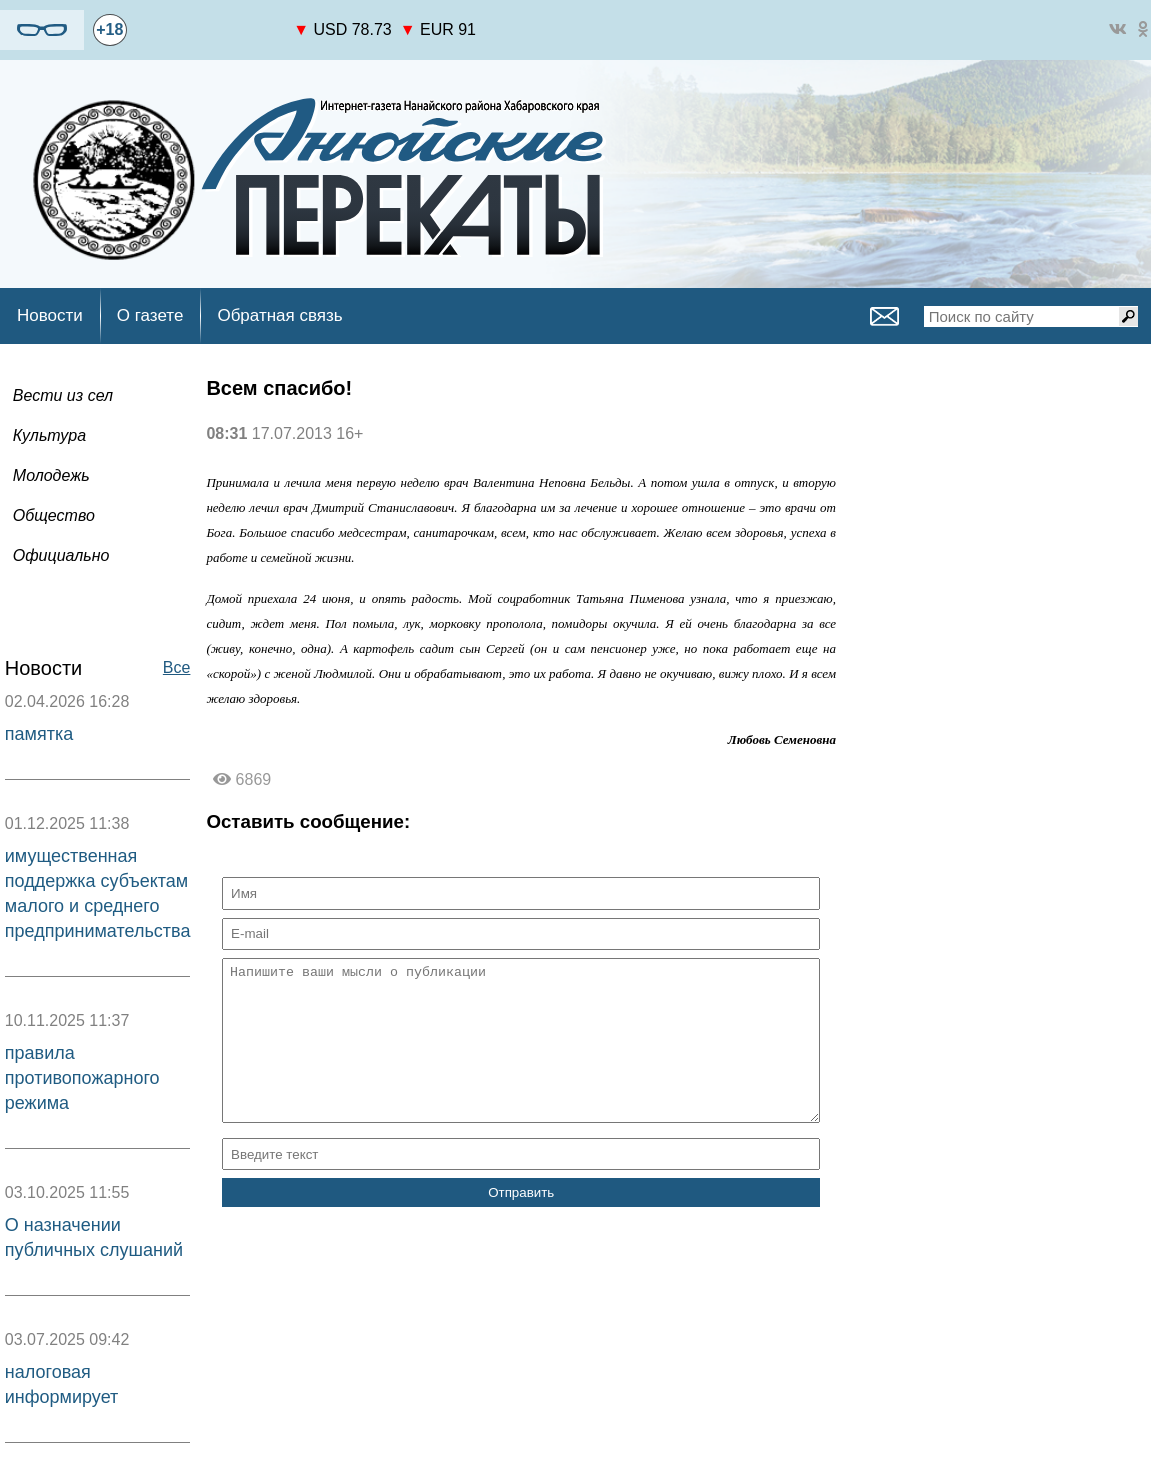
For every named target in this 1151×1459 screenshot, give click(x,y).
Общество (54, 515)
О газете (150, 315)
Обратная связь (279, 315)
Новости (50, 315)
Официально (61, 555)
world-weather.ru (210, 39)
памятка (39, 734)
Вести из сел (63, 395)
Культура (49, 435)
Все (177, 667)
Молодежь (51, 475)
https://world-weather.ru (210, 21)
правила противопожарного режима (82, 1078)
